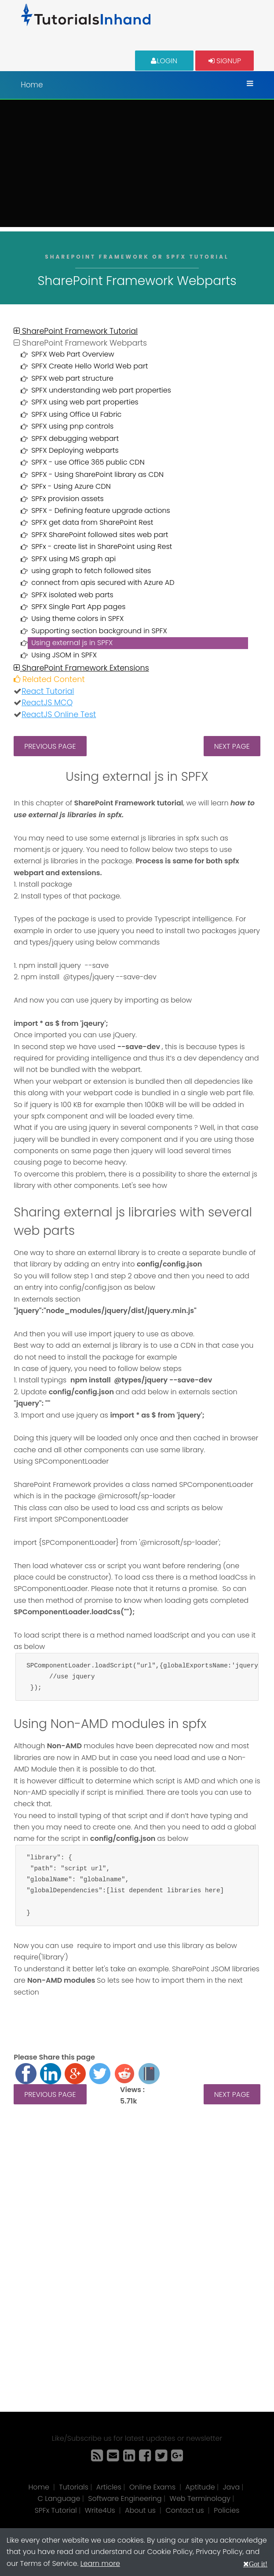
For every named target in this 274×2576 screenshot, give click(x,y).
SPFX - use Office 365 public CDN (87, 462)
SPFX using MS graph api (73, 559)
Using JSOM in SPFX (64, 655)
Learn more (100, 2563)
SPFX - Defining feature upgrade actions (100, 510)
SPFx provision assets (67, 499)
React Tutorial (48, 691)
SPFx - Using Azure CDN (71, 486)
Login (164, 60)
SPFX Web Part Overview (72, 354)
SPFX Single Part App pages (78, 607)
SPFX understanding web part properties (101, 390)
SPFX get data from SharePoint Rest (92, 522)
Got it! (258, 2563)
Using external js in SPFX (72, 643)
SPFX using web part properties (85, 402)
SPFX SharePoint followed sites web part (99, 535)
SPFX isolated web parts (72, 595)
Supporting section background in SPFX (99, 631)
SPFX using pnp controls (72, 426)
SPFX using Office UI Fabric (76, 414)
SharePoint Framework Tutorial (76, 331)
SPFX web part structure (72, 378)
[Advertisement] (137, 165)
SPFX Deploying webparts (75, 450)
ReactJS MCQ (47, 702)
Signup (224, 60)
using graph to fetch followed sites (91, 571)
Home (32, 84)
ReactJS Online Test (59, 714)
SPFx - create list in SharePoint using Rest (101, 546)
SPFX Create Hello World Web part (89, 366)
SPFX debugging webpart (75, 438)
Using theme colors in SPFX (77, 618)
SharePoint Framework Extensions (81, 668)
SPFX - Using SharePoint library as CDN (97, 474)
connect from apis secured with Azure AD (102, 582)
